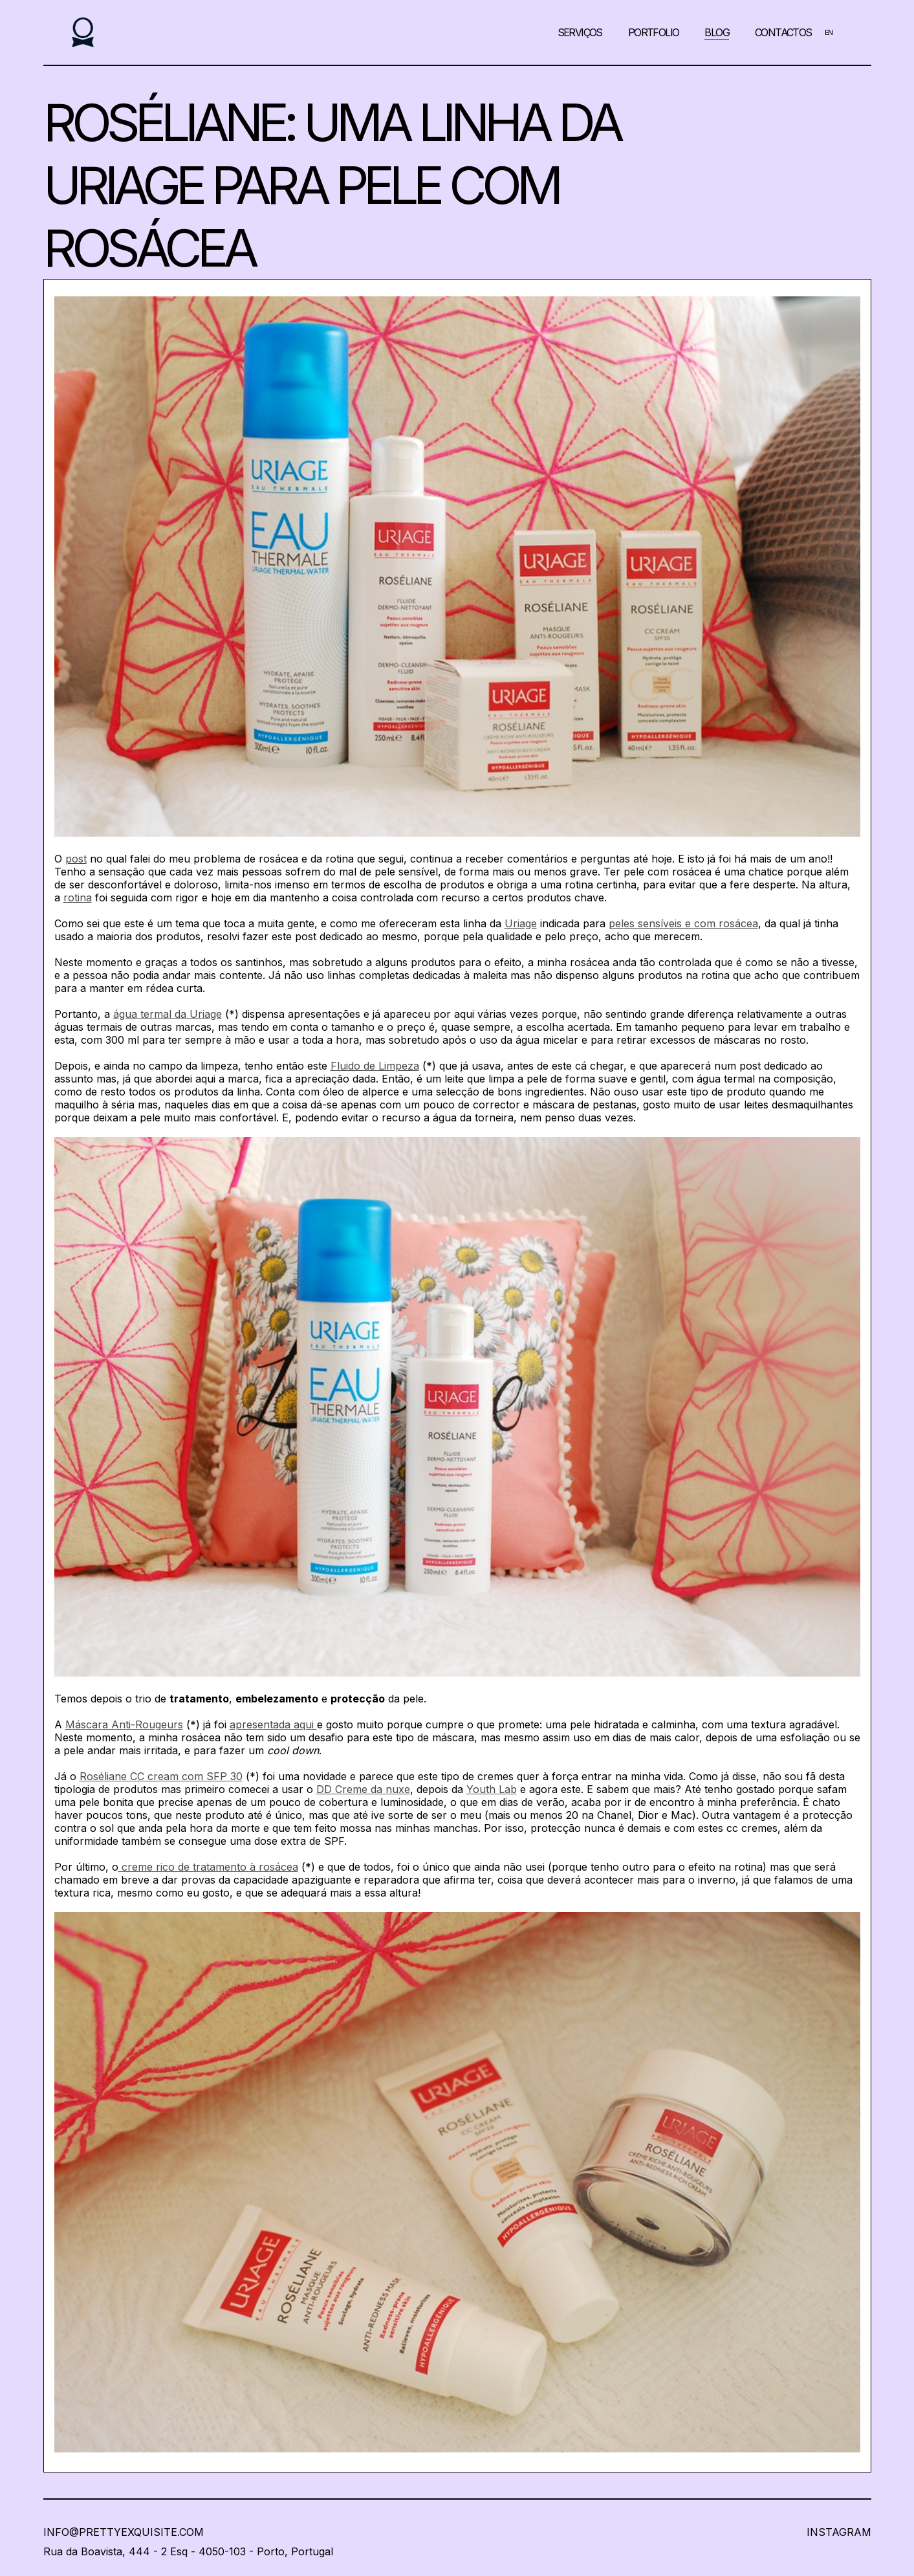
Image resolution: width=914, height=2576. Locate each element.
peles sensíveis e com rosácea (683, 923)
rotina (77, 897)
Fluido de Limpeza (375, 1065)
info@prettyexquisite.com (123, 2532)
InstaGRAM (839, 2532)
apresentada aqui (273, 1724)
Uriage (521, 923)
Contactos (783, 32)
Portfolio (653, 32)
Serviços (580, 32)
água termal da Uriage (167, 1013)
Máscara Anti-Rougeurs (124, 1724)
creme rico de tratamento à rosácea (208, 1866)
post (76, 858)
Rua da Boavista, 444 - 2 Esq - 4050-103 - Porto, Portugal (188, 2551)
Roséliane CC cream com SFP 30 (161, 1776)
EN (828, 32)
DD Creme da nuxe (363, 1789)
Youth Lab (491, 1789)
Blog (716, 32)
